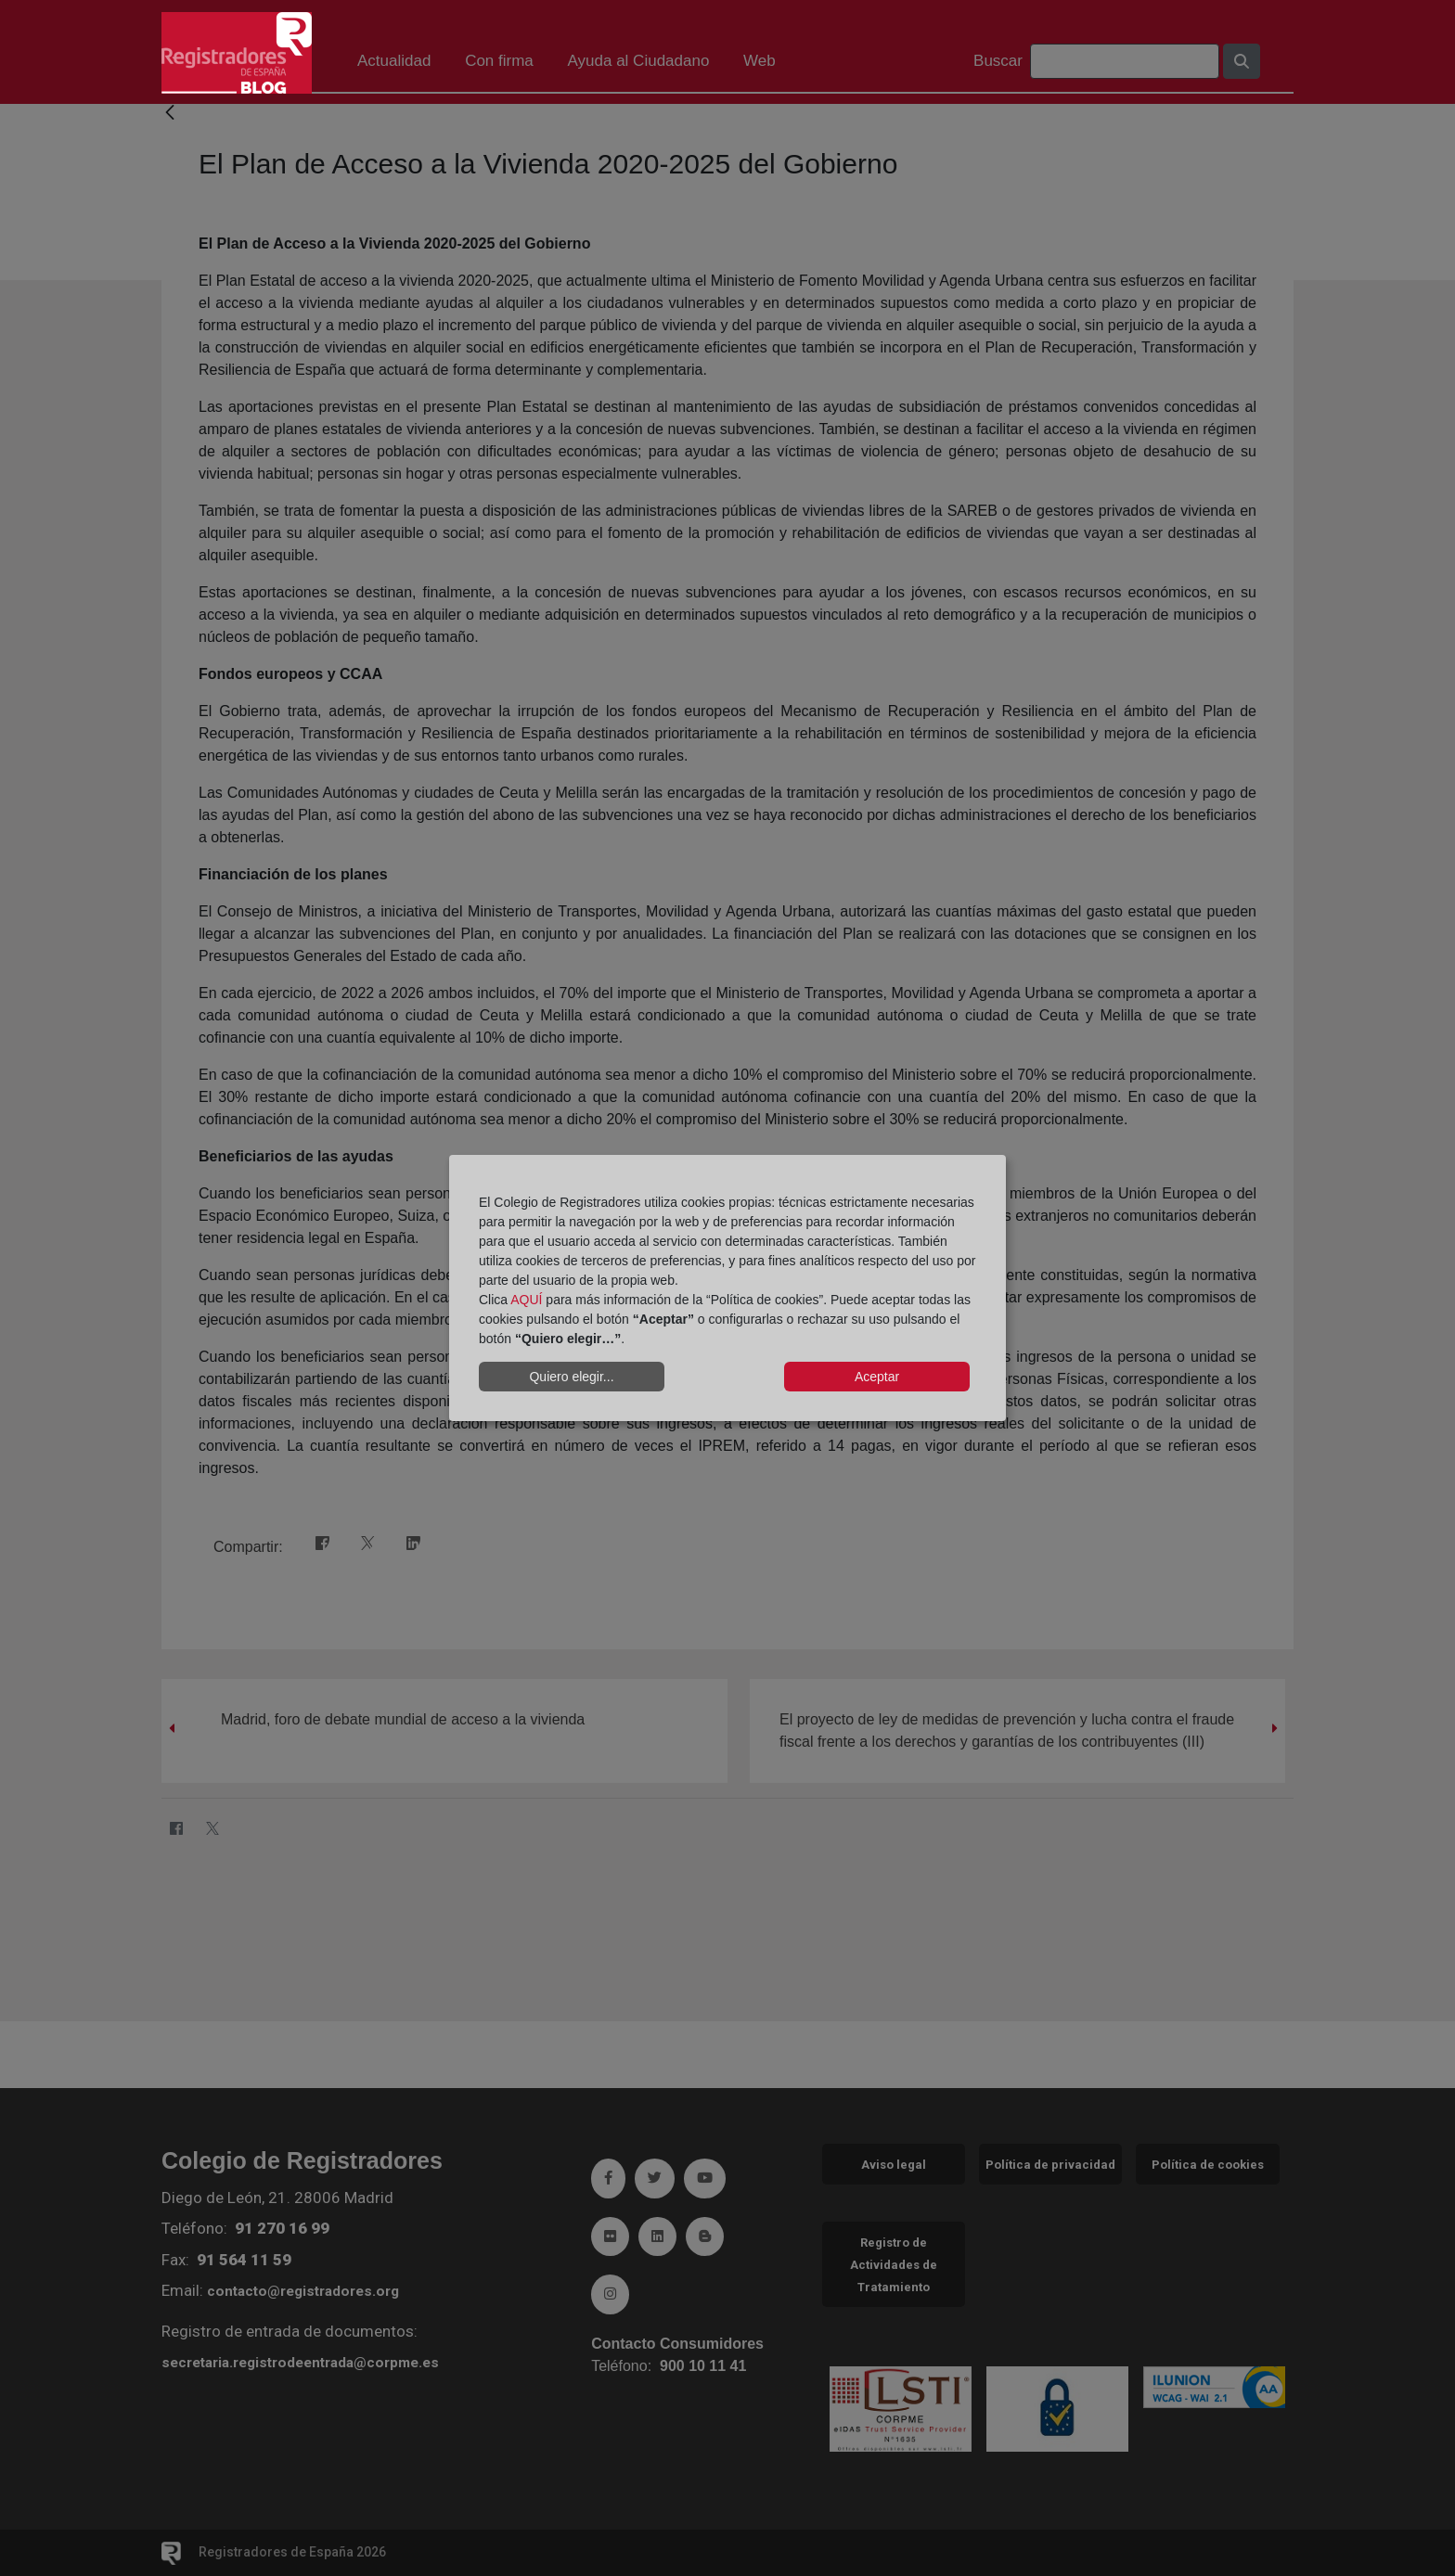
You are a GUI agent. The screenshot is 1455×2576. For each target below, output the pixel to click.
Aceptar (877, 1376)
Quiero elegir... (571, 1376)
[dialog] (727, 1288)
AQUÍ (526, 1299)
